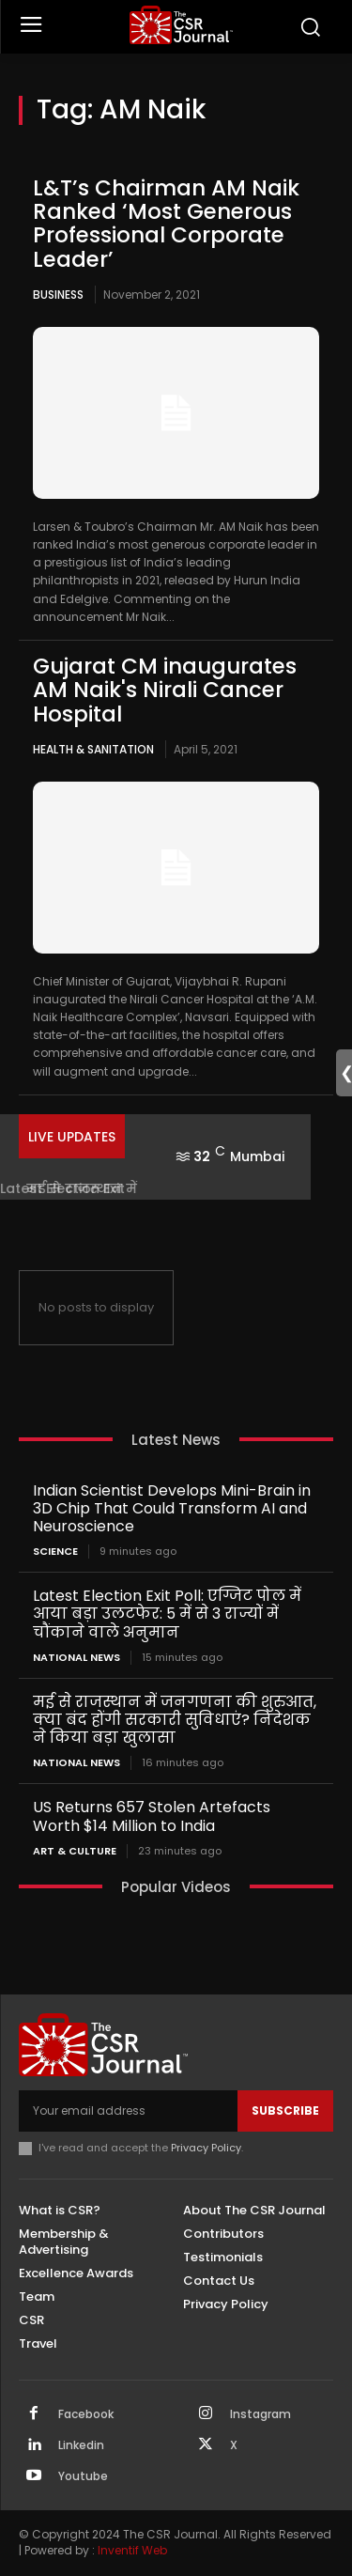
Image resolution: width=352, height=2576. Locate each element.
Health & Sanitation (93, 749)
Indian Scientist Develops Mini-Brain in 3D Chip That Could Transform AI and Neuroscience (172, 1508)
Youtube (83, 2476)
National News (76, 1658)
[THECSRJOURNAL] (180, 25)
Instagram (260, 2414)
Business (58, 295)
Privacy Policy (206, 2147)
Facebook (86, 2414)
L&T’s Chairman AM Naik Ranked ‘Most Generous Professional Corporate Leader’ (166, 223)
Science (55, 1551)
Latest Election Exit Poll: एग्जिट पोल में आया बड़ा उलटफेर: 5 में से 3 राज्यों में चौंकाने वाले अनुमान (167, 1613)
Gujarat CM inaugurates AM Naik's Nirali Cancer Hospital (165, 690)
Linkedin (81, 2445)
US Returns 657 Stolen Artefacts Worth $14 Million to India (151, 1816)
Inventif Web (132, 2550)
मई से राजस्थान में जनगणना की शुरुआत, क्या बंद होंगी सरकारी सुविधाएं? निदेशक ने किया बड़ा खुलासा (174, 1719)
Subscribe (285, 2110)
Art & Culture (74, 1851)
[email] (128, 2111)
